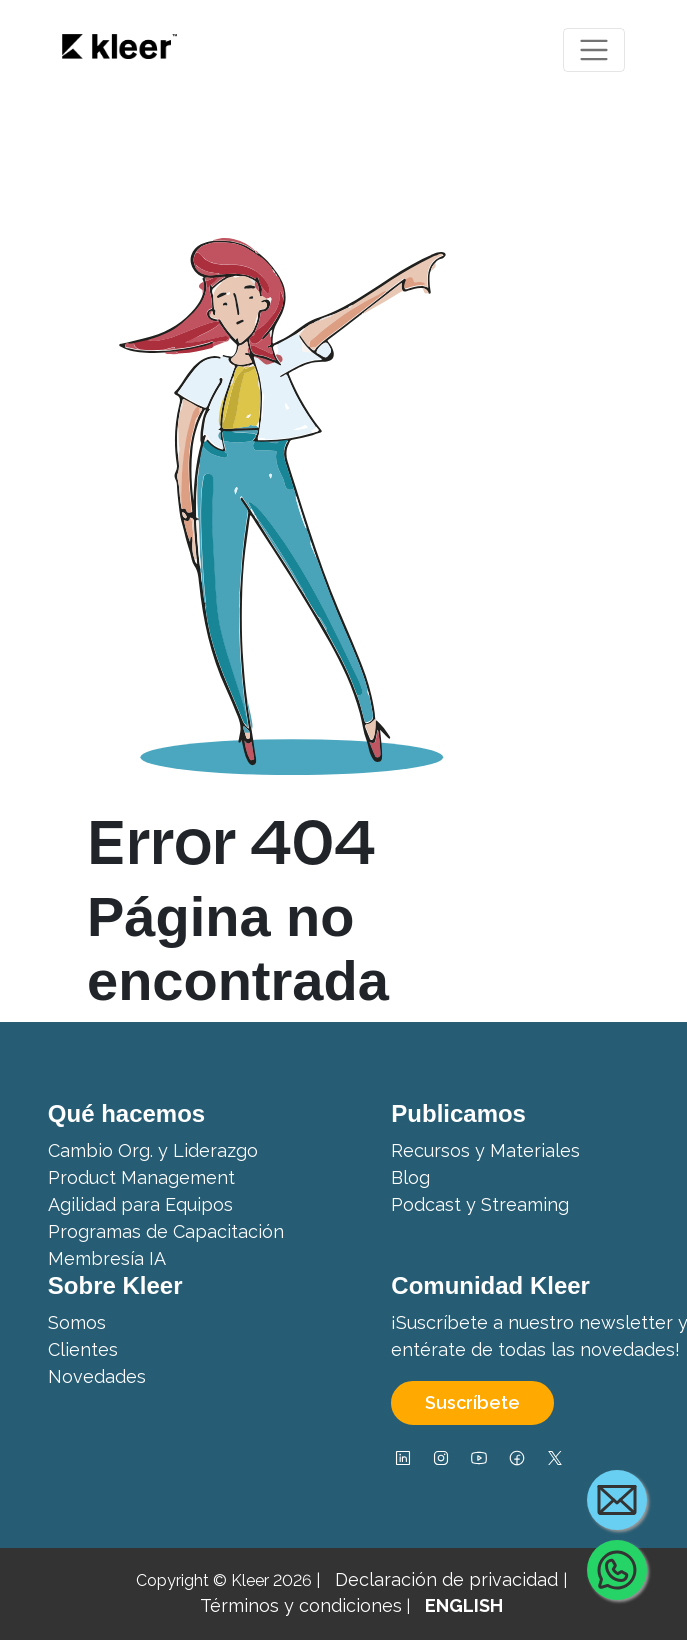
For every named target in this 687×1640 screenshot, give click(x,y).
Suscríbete (472, 1402)
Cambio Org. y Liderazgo (153, 1150)
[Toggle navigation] (594, 50)
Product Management (141, 1177)
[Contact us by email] (617, 1500)
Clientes (83, 1349)
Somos (77, 1322)
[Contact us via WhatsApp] (617, 1570)
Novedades (97, 1376)
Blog (410, 1177)
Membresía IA (107, 1258)
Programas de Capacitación (166, 1231)
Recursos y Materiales (485, 1150)
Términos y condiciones (301, 1605)
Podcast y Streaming (480, 1204)
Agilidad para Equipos (140, 1204)
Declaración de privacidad (449, 1579)
